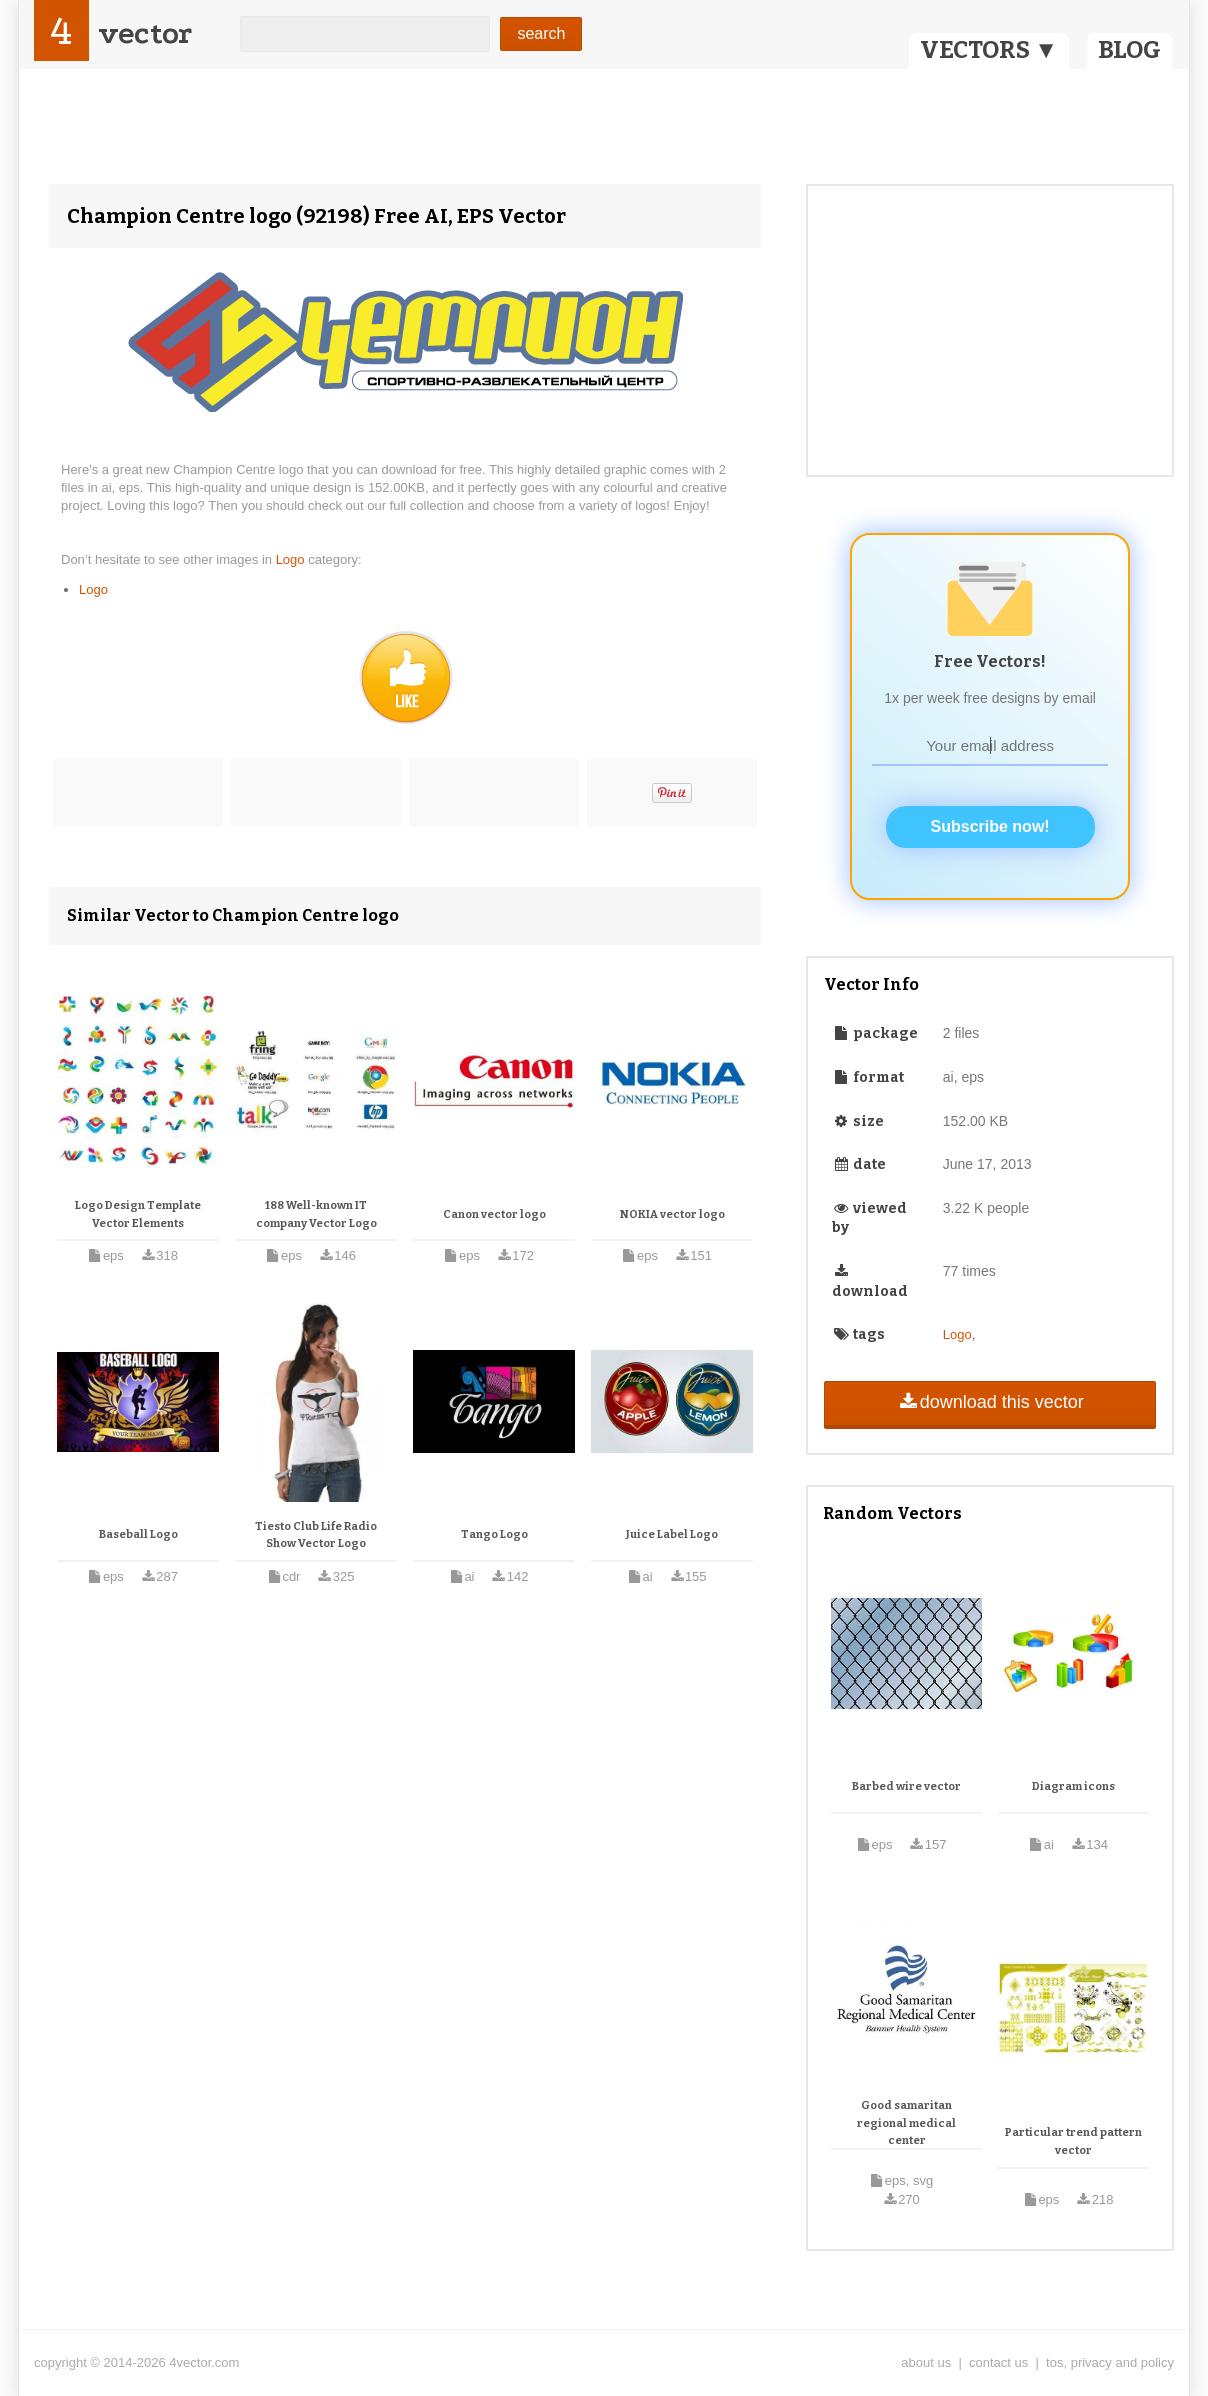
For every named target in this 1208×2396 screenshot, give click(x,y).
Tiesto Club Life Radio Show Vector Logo (316, 1535)
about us (926, 2362)
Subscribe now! (990, 826)
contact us (998, 2362)
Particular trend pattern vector (1073, 2141)
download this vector (989, 1402)
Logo (292, 559)
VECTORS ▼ (989, 50)
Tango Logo (494, 1534)
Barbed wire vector (906, 1786)
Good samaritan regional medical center (906, 2123)
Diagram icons (1073, 1786)
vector (145, 33)
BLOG (1129, 50)
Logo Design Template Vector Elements (138, 1214)
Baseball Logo (138, 1534)
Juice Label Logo (672, 1534)
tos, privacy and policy (1110, 2362)
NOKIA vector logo (672, 1214)
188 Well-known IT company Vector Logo (316, 1214)
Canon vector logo (494, 1214)
